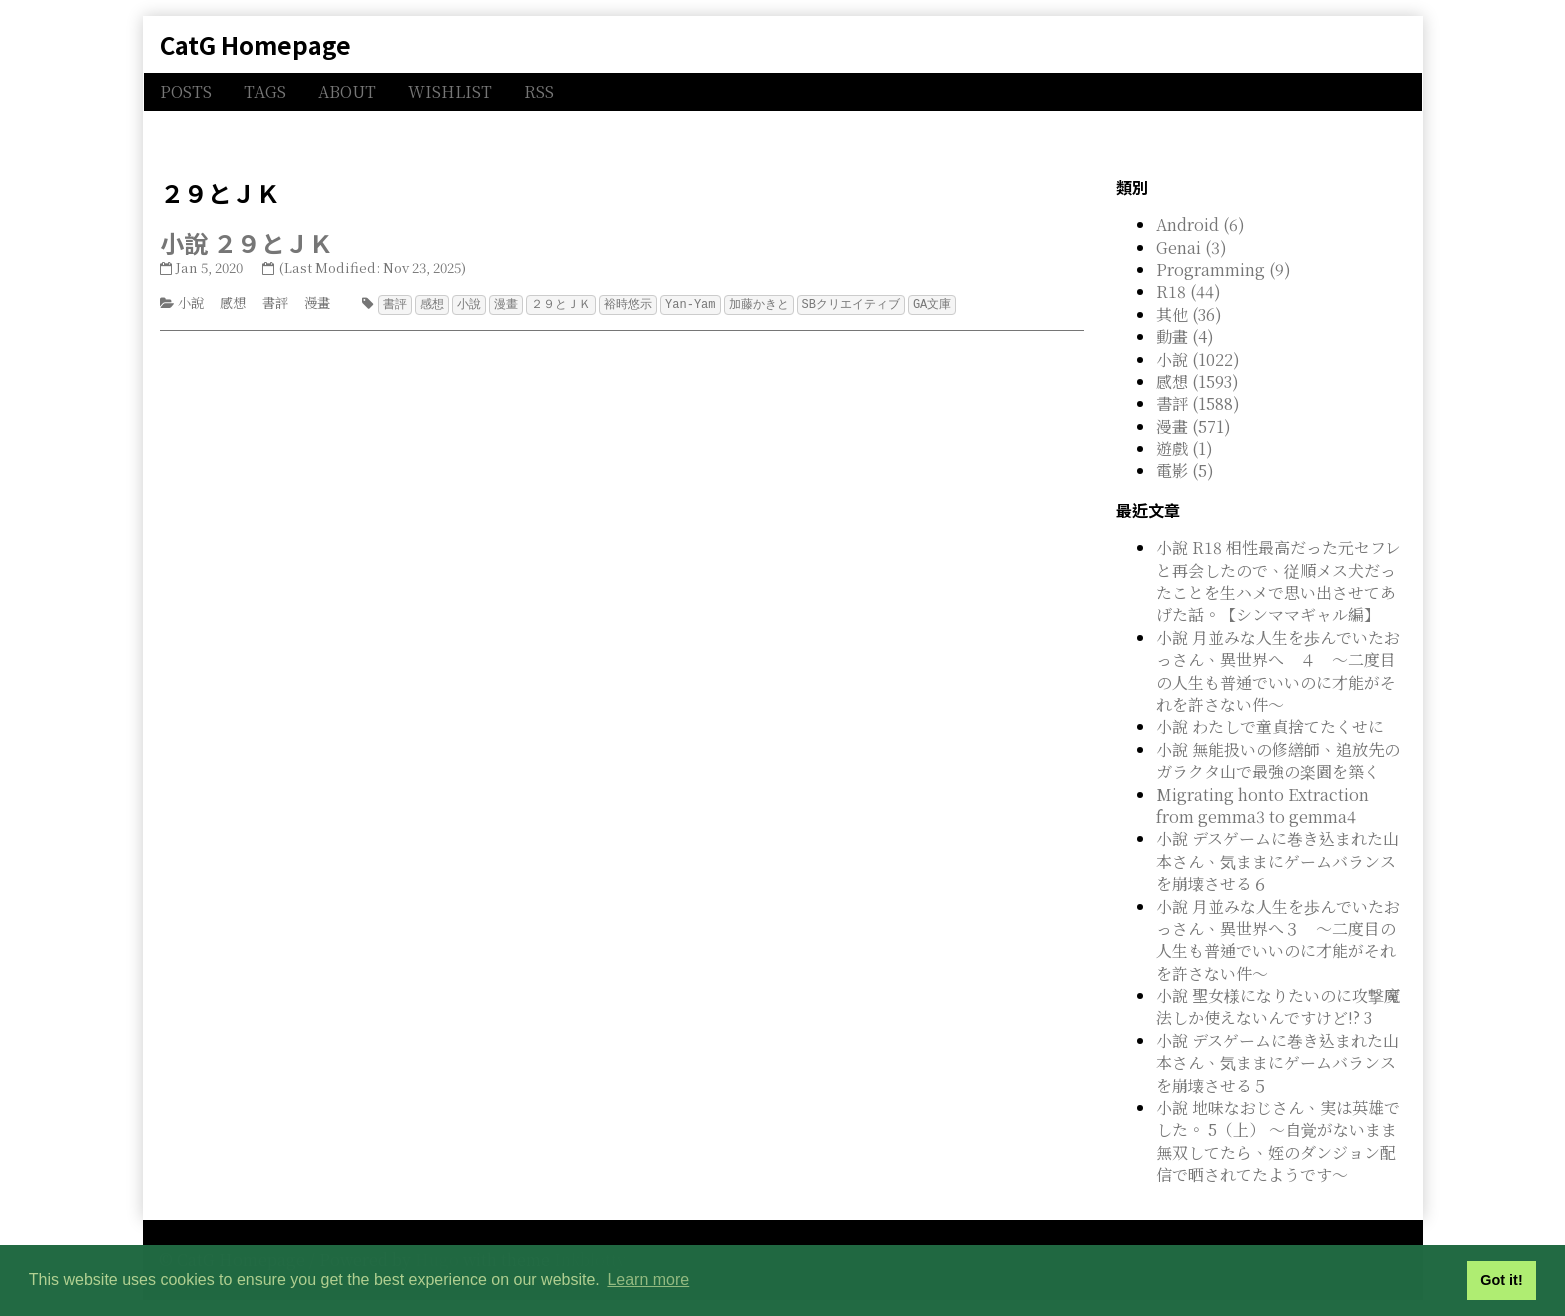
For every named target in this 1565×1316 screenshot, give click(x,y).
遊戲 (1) (1184, 448)
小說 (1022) (1198, 359)
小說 (191, 302)
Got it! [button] (1501, 1280)
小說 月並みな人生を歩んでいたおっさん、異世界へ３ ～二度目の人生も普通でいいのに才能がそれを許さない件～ (1278, 940)
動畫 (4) (1185, 336)
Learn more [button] (648, 1279)
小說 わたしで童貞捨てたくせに (1270, 726)
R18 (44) (1188, 291)
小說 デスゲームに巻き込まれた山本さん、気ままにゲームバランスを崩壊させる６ (1277, 861)
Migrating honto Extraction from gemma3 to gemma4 (1262, 805)
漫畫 (317, 302)
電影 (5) (1185, 470)
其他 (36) (1189, 314)
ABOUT (347, 91)
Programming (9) (1223, 269)
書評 (275, 302)
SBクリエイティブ (851, 303)
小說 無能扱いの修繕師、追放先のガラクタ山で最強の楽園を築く (1278, 760)
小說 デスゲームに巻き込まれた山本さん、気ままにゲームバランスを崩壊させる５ (1277, 1063)
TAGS (265, 91)
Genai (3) (1191, 247)
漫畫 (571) (1193, 426)
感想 (233, 302)
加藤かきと (759, 303)
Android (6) (1200, 224)
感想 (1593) (1197, 381)
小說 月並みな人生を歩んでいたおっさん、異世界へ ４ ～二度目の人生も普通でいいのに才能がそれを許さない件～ (1278, 671)
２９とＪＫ (561, 303)
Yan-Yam (690, 303)
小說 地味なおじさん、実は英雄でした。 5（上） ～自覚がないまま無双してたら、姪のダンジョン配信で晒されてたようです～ (1278, 1141)
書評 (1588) (1198, 403)
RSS (539, 91)
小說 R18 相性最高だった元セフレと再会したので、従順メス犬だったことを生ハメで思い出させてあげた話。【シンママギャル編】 (1278, 581)
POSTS (186, 91)
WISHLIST (450, 91)
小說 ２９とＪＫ (246, 242)
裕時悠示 (628, 303)
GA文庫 (932, 303)
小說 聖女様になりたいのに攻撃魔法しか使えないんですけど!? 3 (1278, 1006)
